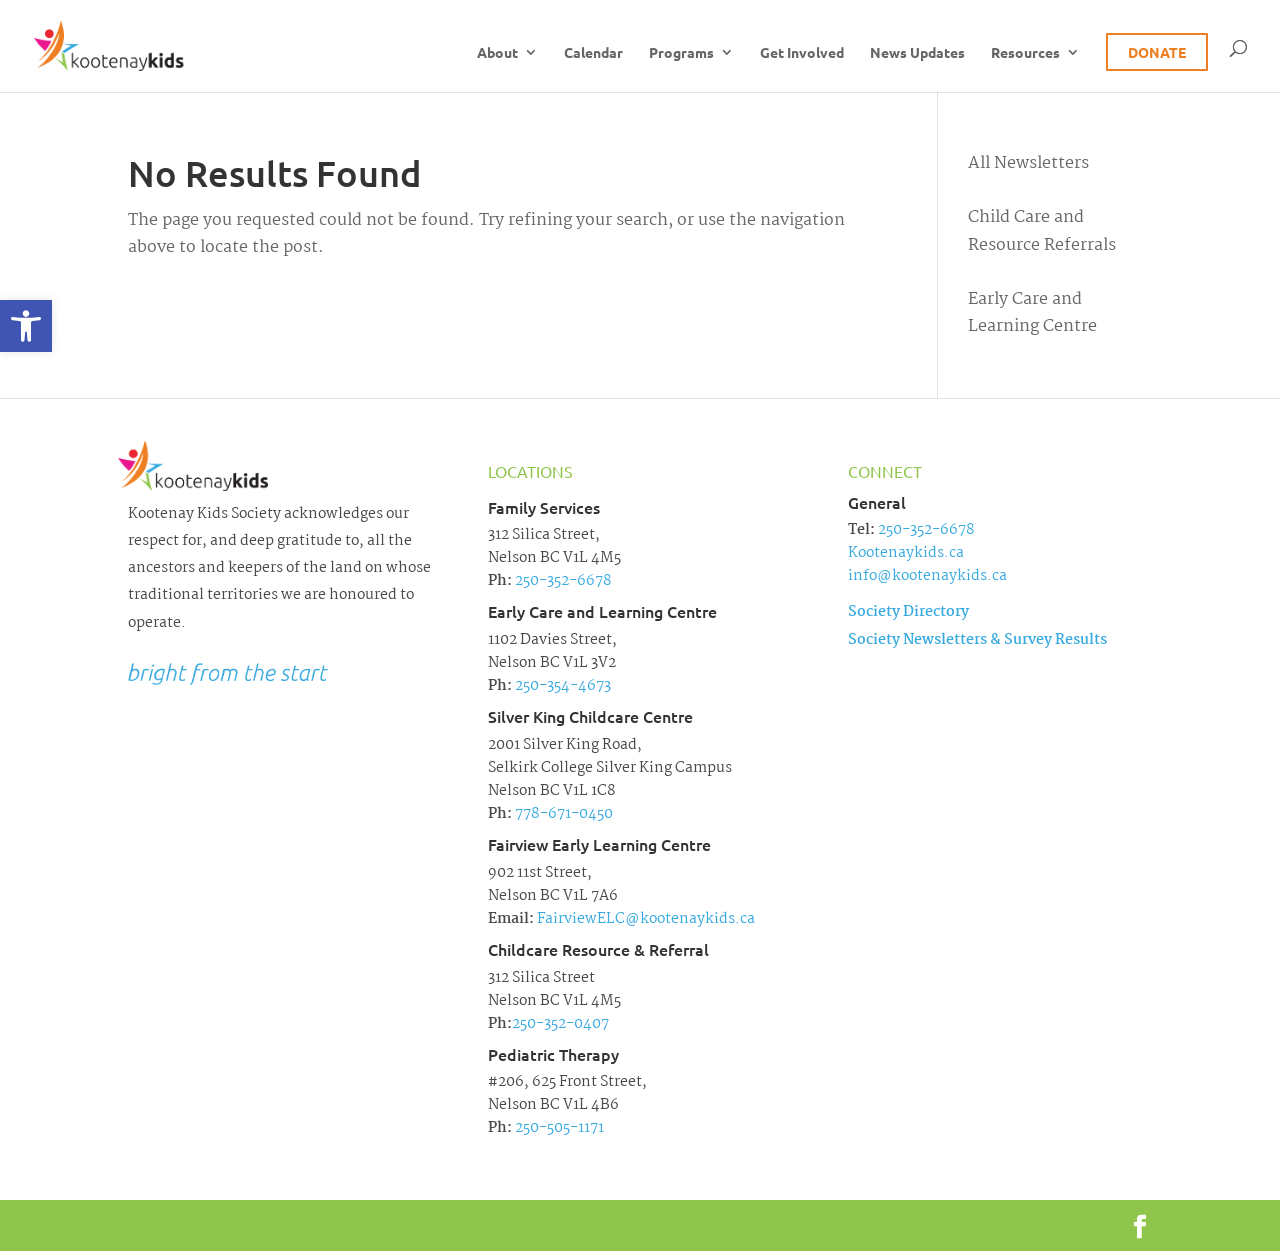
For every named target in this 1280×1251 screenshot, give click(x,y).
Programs (681, 53)
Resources (1025, 53)
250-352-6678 (562, 581)
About (497, 53)
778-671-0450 (562, 814)
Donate (1157, 52)
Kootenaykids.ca (906, 553)
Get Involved (802, 53)
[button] (26, 326)
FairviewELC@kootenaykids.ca (644, 919)
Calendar (593, 53)
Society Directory (908, 612)
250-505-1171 (558, 1128)
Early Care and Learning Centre (1032, 313)
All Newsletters (1028, 163)
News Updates (917, 53)
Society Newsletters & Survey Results (977, 640)
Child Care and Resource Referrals (1042, 231)
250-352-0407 (560, 1024)
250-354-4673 (561, 686)
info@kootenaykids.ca (927, 576)
